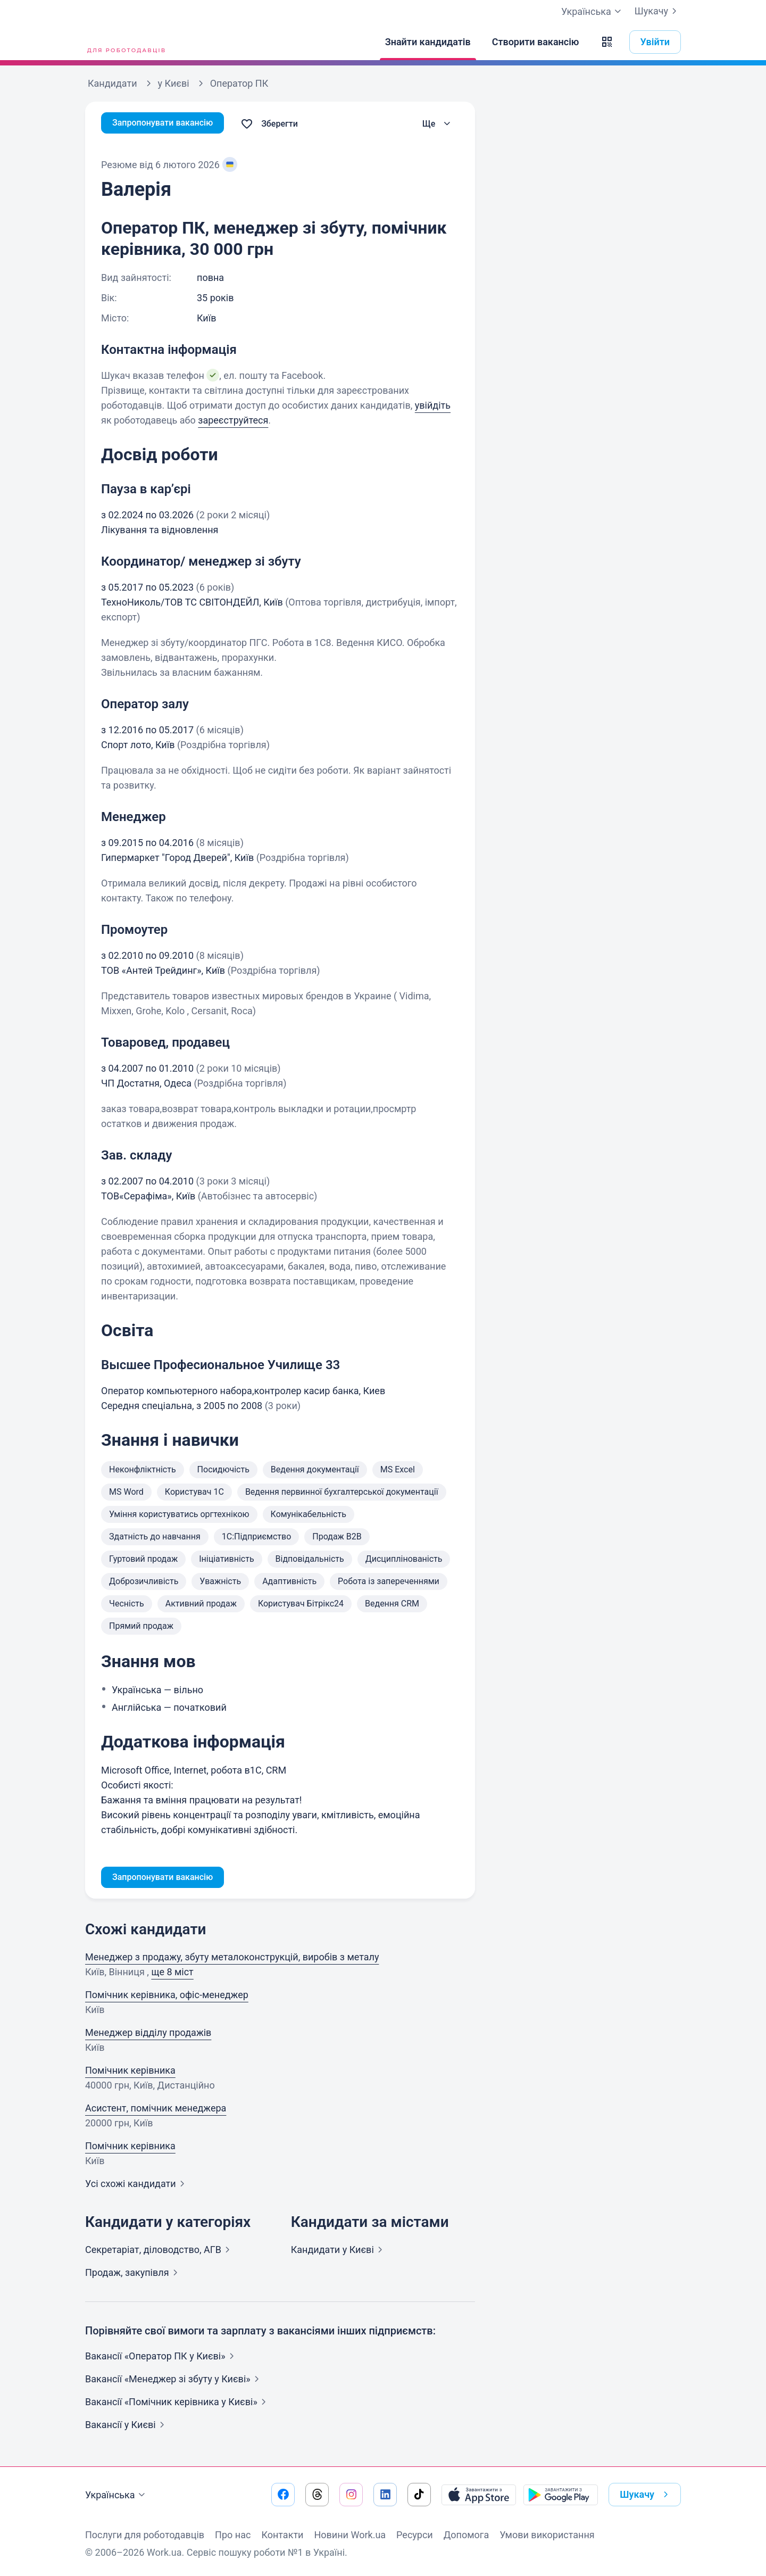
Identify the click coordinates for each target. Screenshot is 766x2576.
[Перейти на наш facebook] (283, 2494)
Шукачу (658, 11)
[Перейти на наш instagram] (351, 2494)
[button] (607, 42)
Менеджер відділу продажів (148, 2034)
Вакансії (127, 2426)
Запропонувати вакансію (169, 123)
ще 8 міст (172, 1973)
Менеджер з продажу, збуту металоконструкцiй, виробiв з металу (232, 1959)
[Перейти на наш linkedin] (385, 2494)
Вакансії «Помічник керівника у (177, 2403)
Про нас (233, 2534)
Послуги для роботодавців (144, 2534)
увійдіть (433, 405)
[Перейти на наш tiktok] (419, 2494)
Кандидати (339, 2251)
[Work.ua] (125, 42)
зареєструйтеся (233, 420)
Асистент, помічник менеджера (155, 2110)
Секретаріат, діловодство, (159, 2251)
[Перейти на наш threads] (317, 2494)
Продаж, (133, 2274)
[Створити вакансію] (536, 42)
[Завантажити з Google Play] (560, 2494)
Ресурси (414, 2534)
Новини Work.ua (350, 2534)
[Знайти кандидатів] (428, 42)
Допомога (466, 2534)
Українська (116, 2495)
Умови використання (547, 2534)
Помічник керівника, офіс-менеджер (166, 1996)
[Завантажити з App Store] (479, 2494)
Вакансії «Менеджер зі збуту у (174, 2381)
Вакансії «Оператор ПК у (161, 2358)
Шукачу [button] (646, 2494)
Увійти (655, 41)
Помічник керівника (130, 2072)
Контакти (282, 2534)
